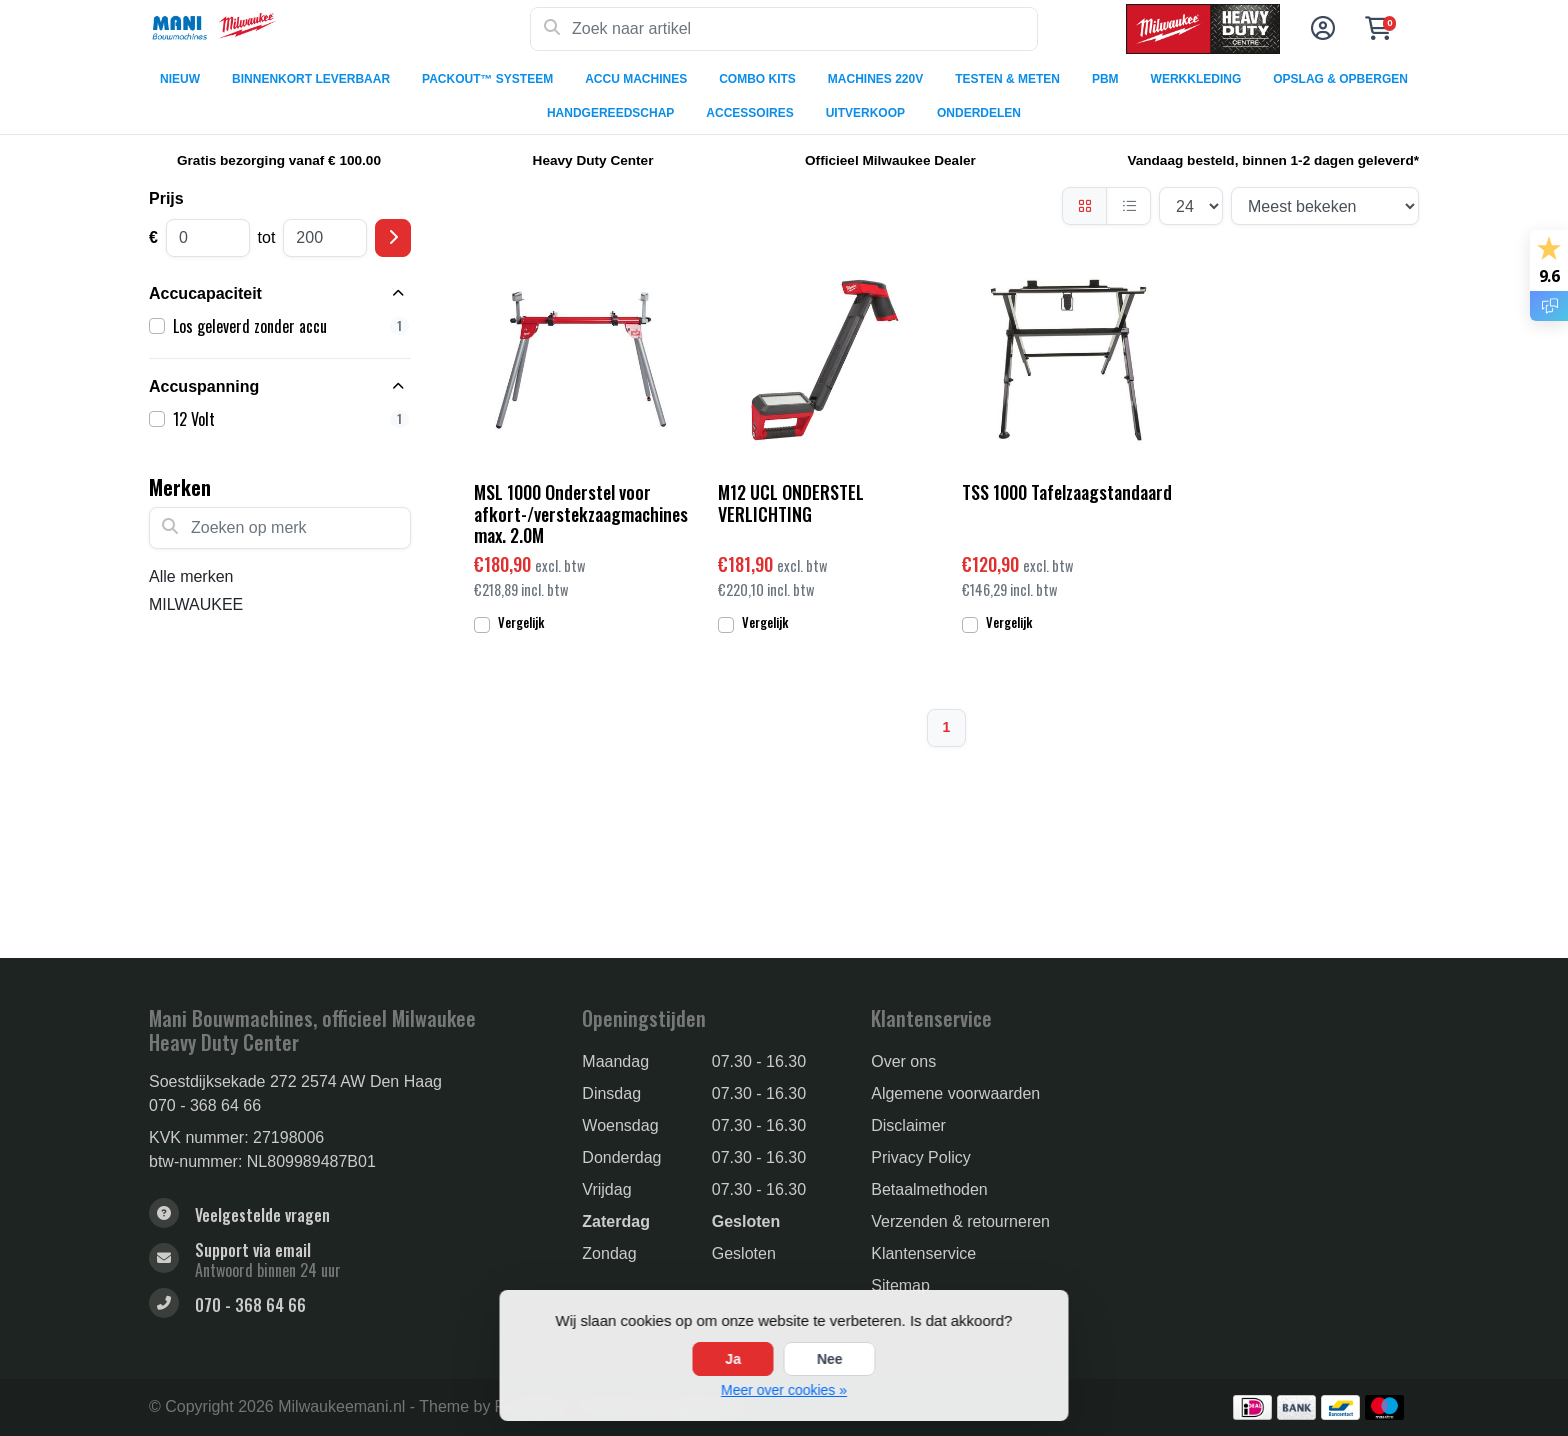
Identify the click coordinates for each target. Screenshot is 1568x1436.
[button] (1320, 29)
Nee (830, 1359)
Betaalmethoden (929, 1189)
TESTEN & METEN (1007, 79)
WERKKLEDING (1196, 79)
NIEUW (180, 79)
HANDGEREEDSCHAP (610, 113)
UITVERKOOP (865, 113)
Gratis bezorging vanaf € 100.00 (279, 160)
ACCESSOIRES (749, 113)
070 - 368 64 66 (205, 1105)
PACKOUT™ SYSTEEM (487, 79)
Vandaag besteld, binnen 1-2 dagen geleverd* (1273, 160)
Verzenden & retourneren (960, 1221)
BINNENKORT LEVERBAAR (311, 79)
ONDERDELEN (979, 113)
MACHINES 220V (875, 79)
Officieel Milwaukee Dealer (890, 160)
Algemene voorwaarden (955, 1093)
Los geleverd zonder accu (291, 326)
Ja (733, 1359)
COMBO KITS (757, 79)
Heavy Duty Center (593, 160)
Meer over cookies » (784, 1390)
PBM (1105, 79)
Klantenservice (923, 1253)
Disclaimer (908, 1125)
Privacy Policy (921, 1157)
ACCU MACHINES (636, 79)
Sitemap (900, 1285)
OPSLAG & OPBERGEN (1340, 79)
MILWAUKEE (196, 604)
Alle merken (191, 576)
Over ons (903, 1061)
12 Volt (291, 419)
